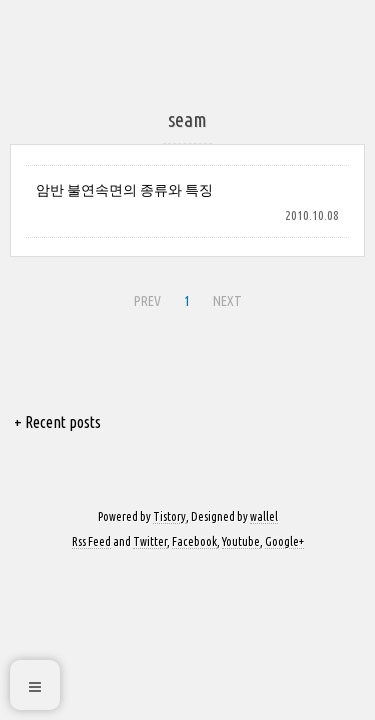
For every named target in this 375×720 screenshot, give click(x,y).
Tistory (169, 516)
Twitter (150, 541)
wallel (264, 516)
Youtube (241, 541)
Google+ (284, 541)
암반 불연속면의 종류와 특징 (124, 190)
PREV (147, 301)
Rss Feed (91, 541)
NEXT (227, 301)
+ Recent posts (57, 422)
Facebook (194, 541)
